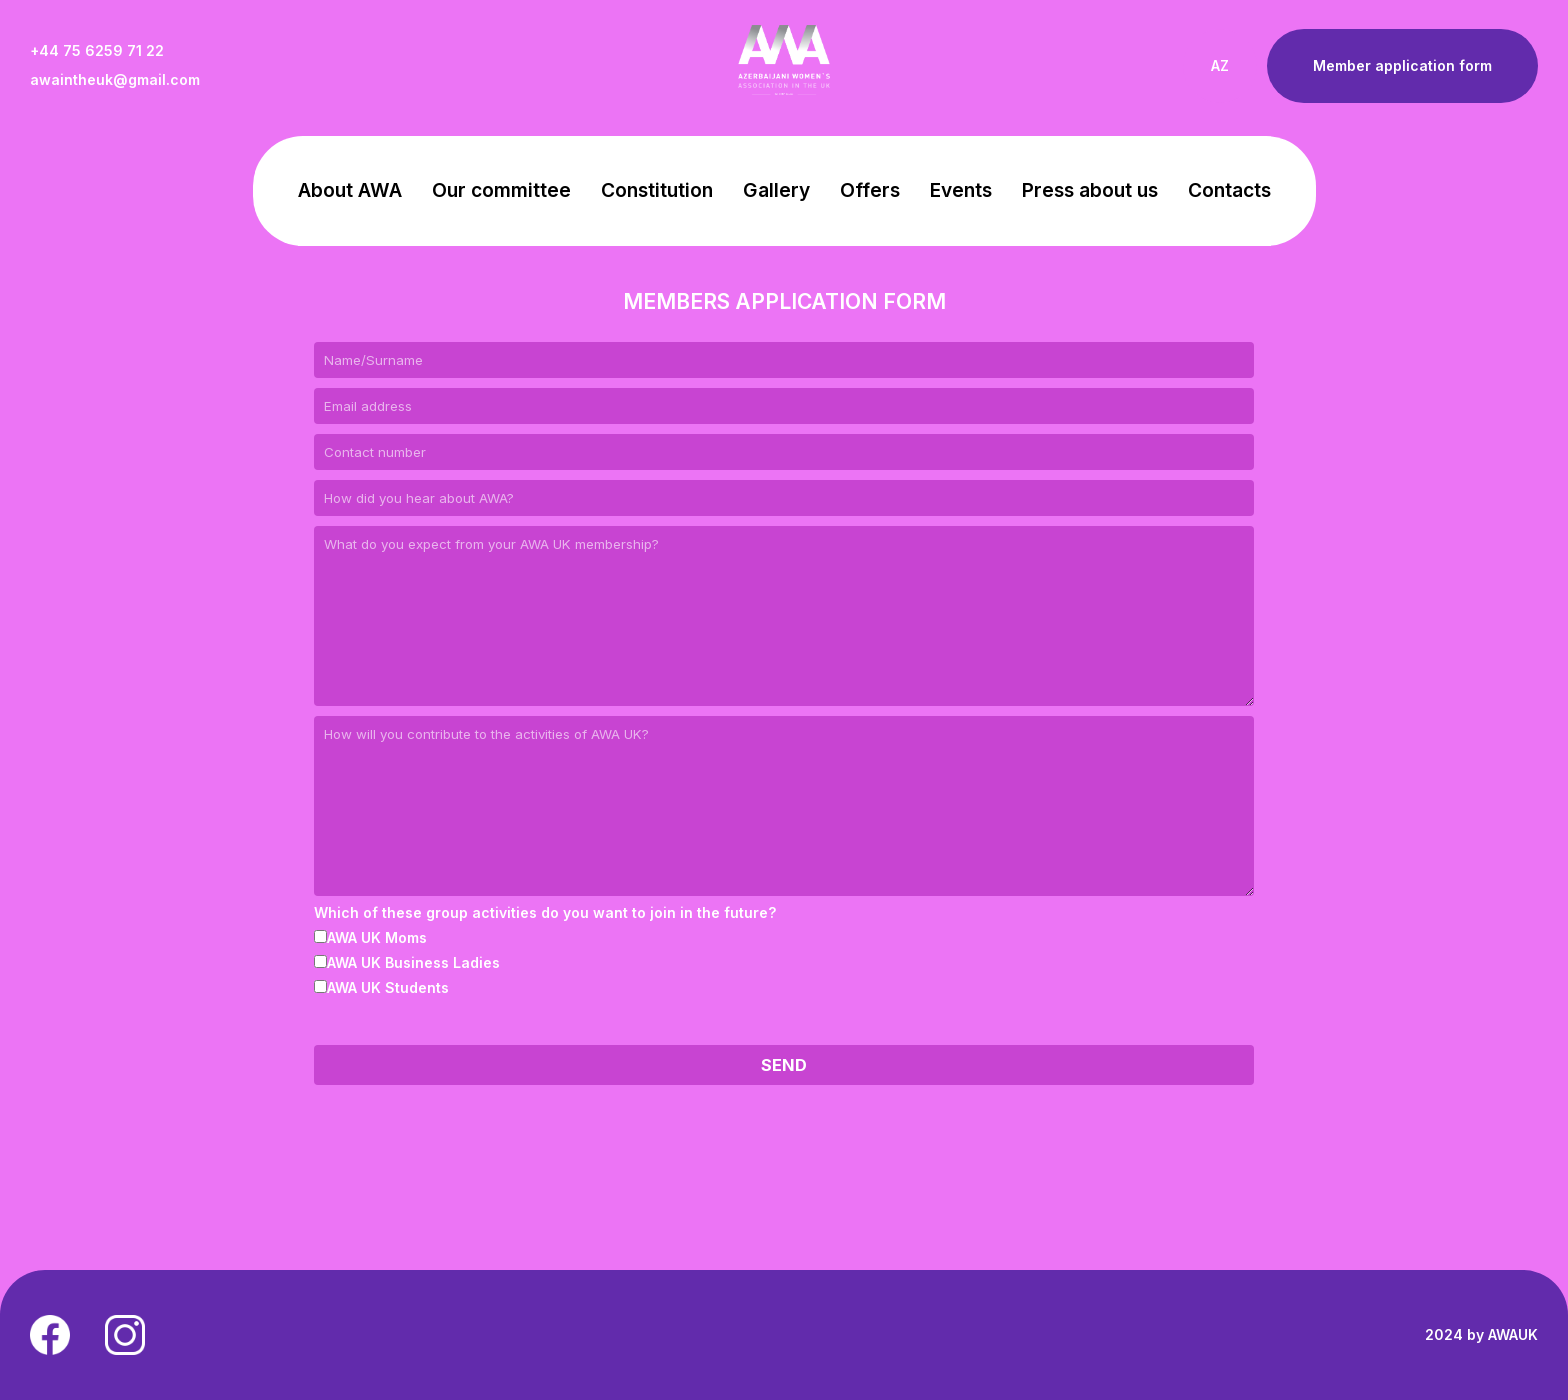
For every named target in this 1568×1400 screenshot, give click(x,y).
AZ (1220, 65)
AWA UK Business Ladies (407, 962)
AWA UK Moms (370, 937)
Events (961, 190)
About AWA (350, 190)
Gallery (776, 190)
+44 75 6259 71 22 (97, 51)
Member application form (1402, 65)
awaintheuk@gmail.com (115, 80)
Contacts (1229, 190)
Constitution (657, 190)
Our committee (501, 190)
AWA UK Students (381, 987)
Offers (870, 190)
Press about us (1090, 190)
